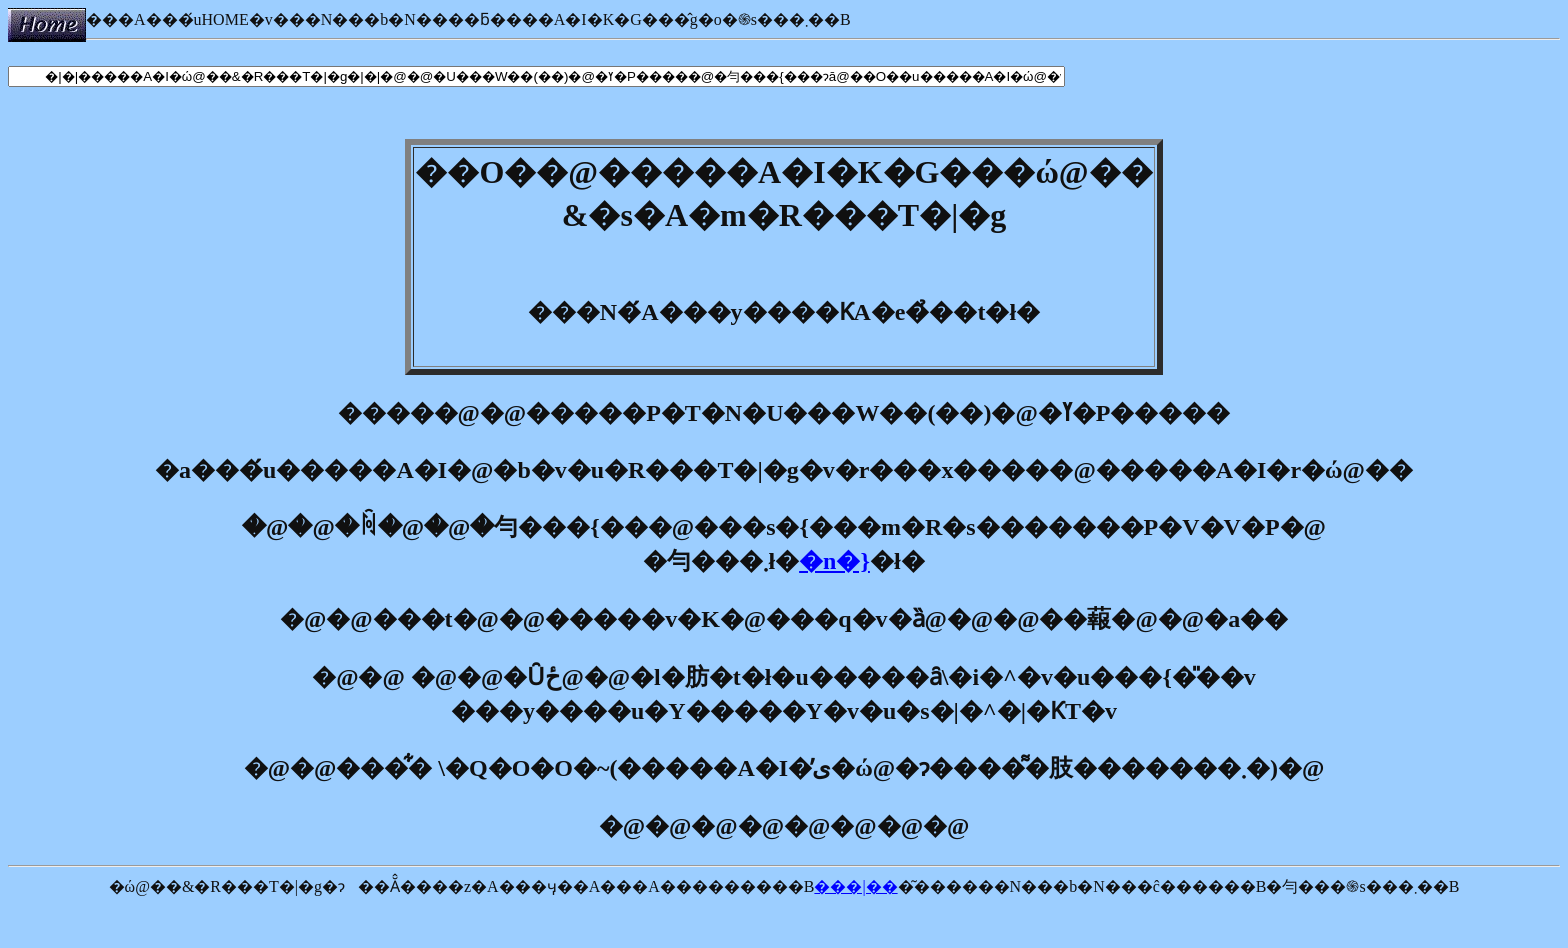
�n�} (834, 561)
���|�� (855, 886)
